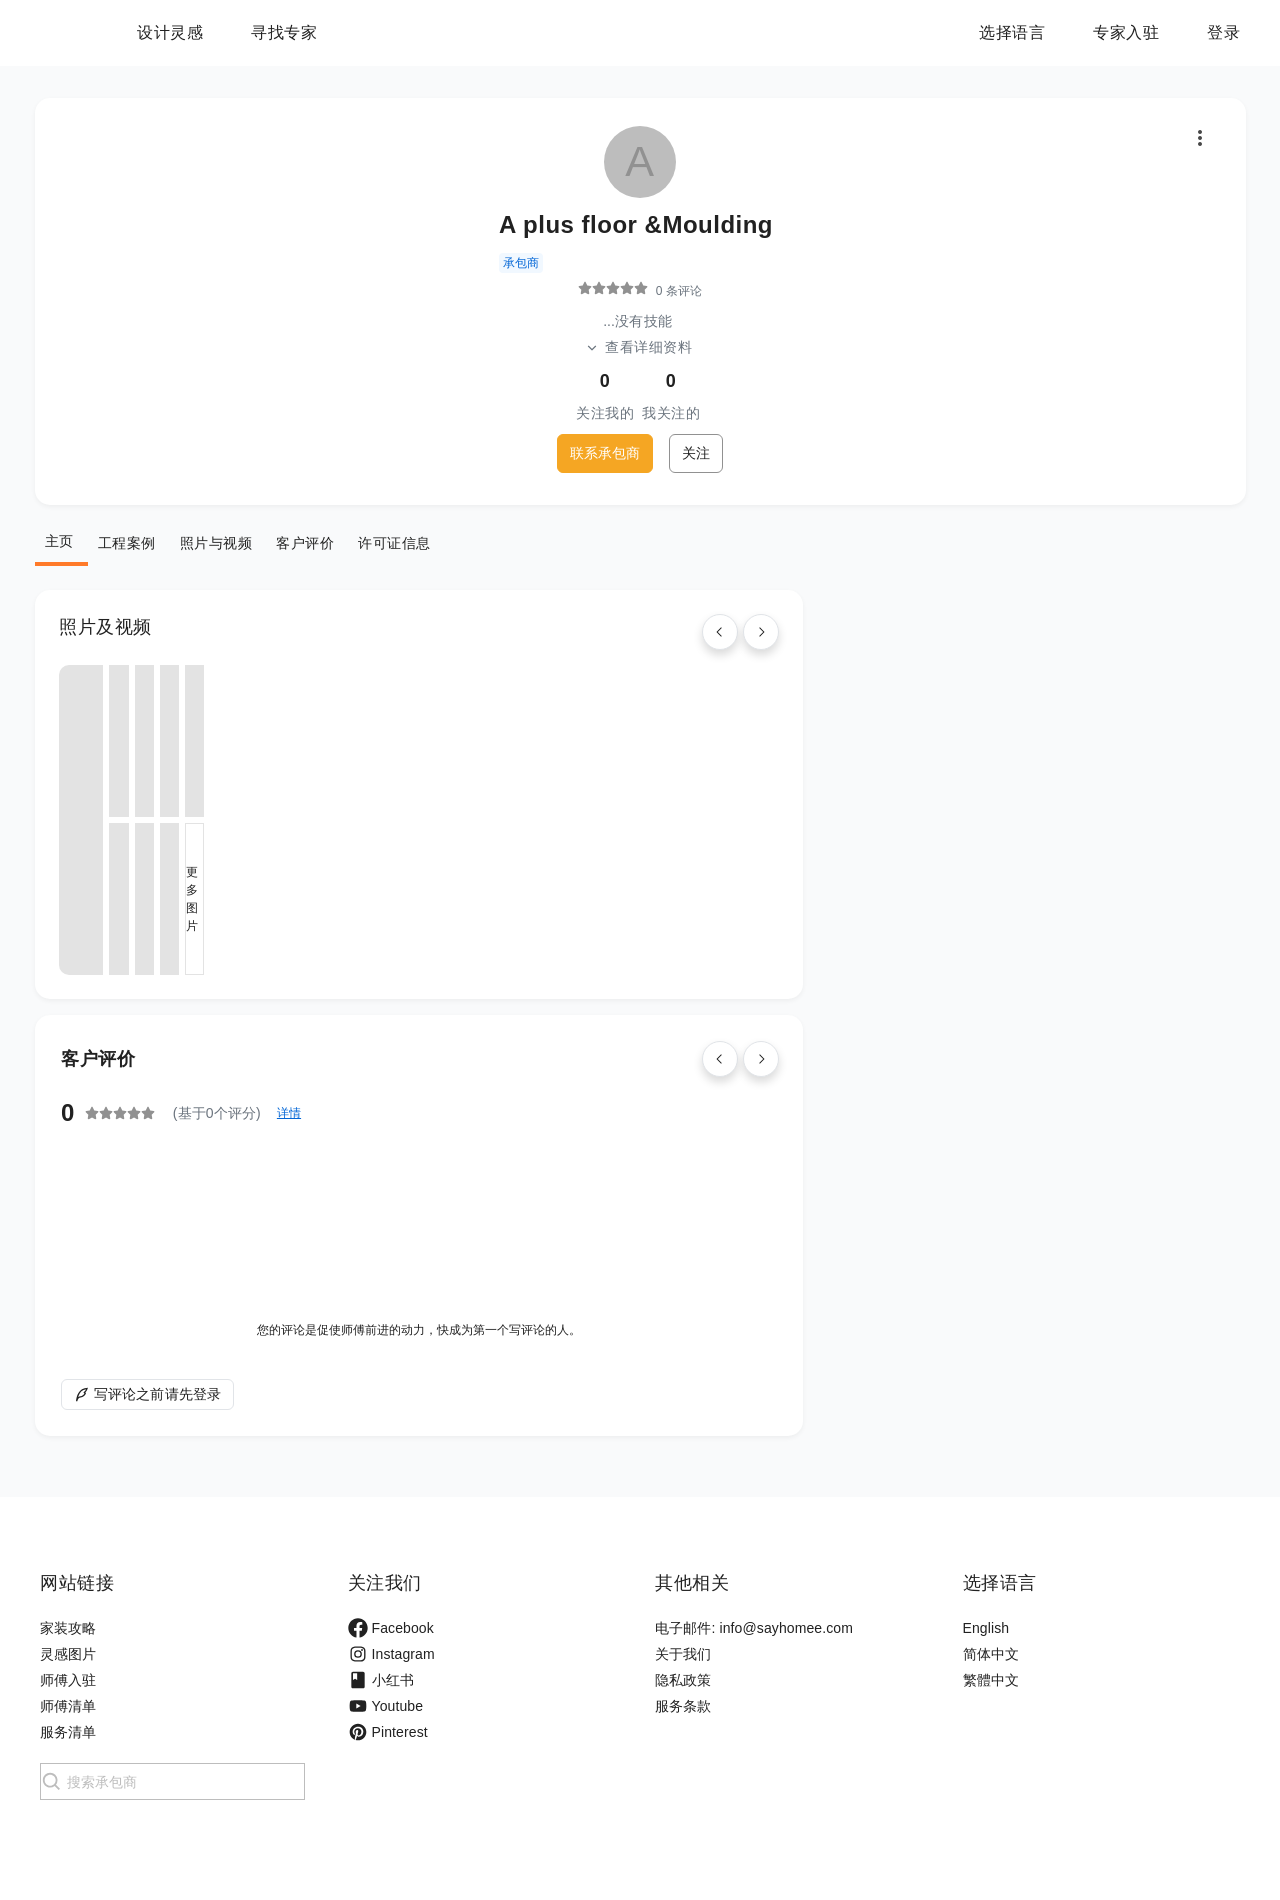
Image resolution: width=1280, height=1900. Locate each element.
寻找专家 (409, 32)
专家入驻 (1126, 32)
